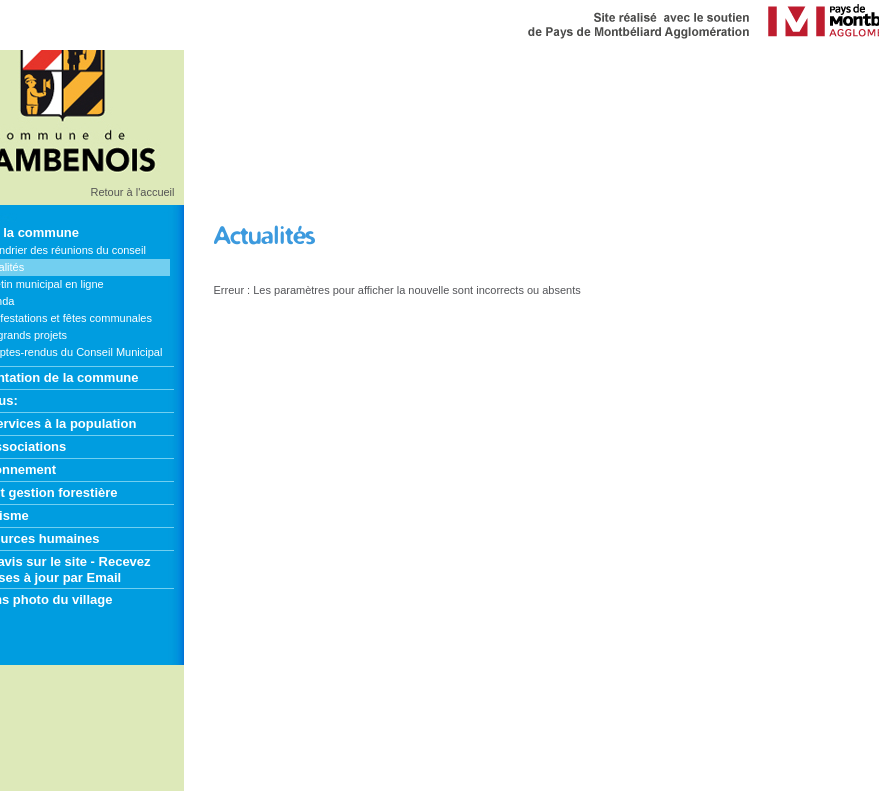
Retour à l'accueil (132, 192)
